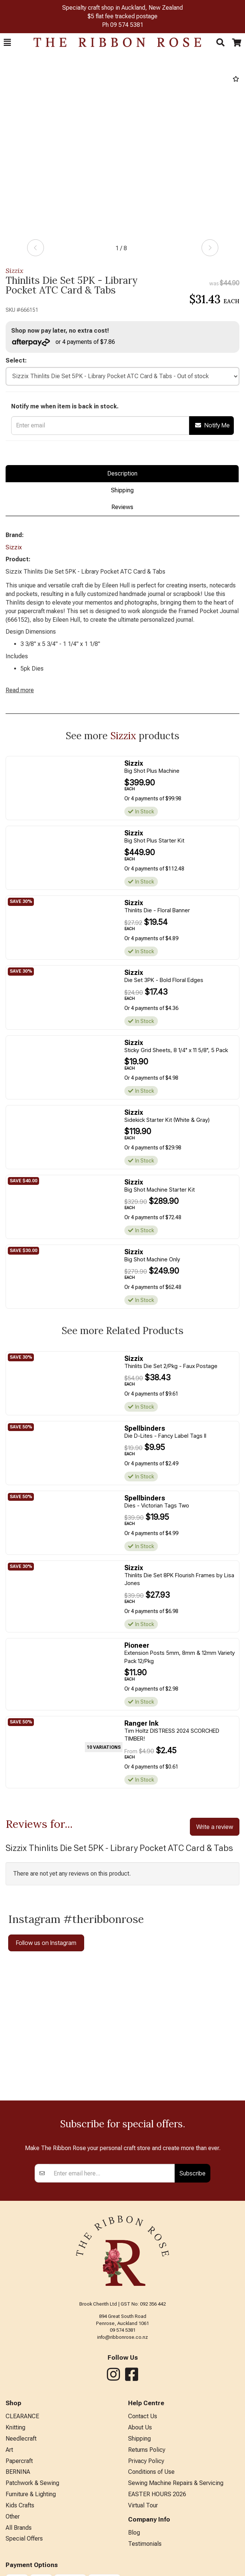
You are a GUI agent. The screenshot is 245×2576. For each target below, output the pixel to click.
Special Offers (24, 2538)
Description (122, 473)
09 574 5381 (126, 24)
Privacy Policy (146, 2460)
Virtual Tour (143, 2505)
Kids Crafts (20, 2505)
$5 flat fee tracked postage (123, 16)
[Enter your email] (112, 2173)
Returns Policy (146, 2449)
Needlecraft (21, 2438)
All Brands (19, 2527)
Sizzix (14, 270)
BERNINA (18, 2471)
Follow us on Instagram (46, 1942)
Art (9, 2449)
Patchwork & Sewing (32, 2482)
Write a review (214, 1826)
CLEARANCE (22, 2416)
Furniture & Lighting (31, 2494)
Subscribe (192, 2173)
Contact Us (142, 2416)
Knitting (15, 2427)
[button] (7, 42)
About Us (140, 2427)
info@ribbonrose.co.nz (122, 2337)
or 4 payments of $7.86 (63, 342)
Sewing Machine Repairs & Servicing (175, 2482)
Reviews (122, 507)
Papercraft (19, 2460)
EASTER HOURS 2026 (157, 2494)
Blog (134, 2532)
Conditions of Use (151, 2471)
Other (13, 2516)
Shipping (122, 490)
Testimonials (145, 2543)
